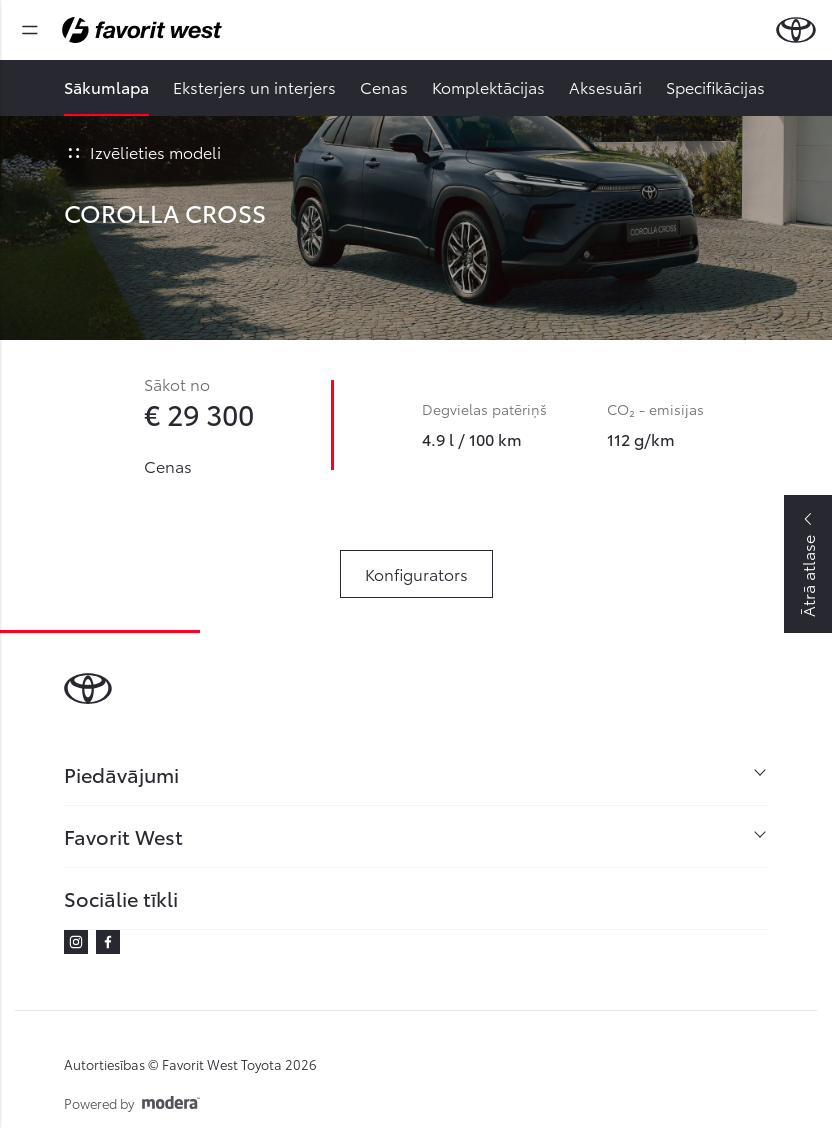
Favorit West (123, 836)
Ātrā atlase (807, 576)
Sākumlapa (106, 86)
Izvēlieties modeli (142, 151)
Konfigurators (416, 573)
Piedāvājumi (121, 774)
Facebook (108, 942)
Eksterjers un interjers (254, 86)
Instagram (76, 942)
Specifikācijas (715, 86)
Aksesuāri (605, 86)
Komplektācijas (488, 86)
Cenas (384, 86)
